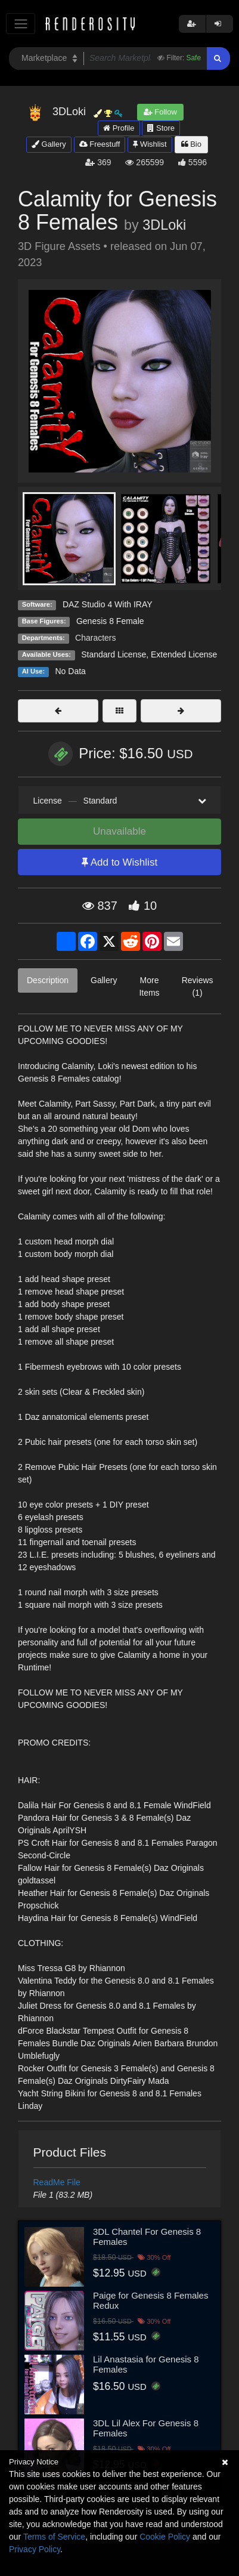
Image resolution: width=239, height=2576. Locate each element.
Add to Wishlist (119, 862)
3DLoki (164, 225)
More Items (149, 986)
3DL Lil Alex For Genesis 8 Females (145, 2428)
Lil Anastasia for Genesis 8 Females (146, 2364)
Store (161, 127)
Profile (118, 127)
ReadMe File (56, 2182)
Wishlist (149, 144)
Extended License (184, 654)
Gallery (49, 144)
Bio (191, 144)
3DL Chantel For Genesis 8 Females (147, 2236)
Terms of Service (54, 2536)
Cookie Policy (164, 2536)
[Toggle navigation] (20, 23)
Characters (95, 638)
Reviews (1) (197, 986)
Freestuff (99, 144)
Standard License (113, 654)
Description (48, 980)
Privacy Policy (34, 2549)
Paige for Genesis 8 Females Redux (150, 2300)
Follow (160, 111)
